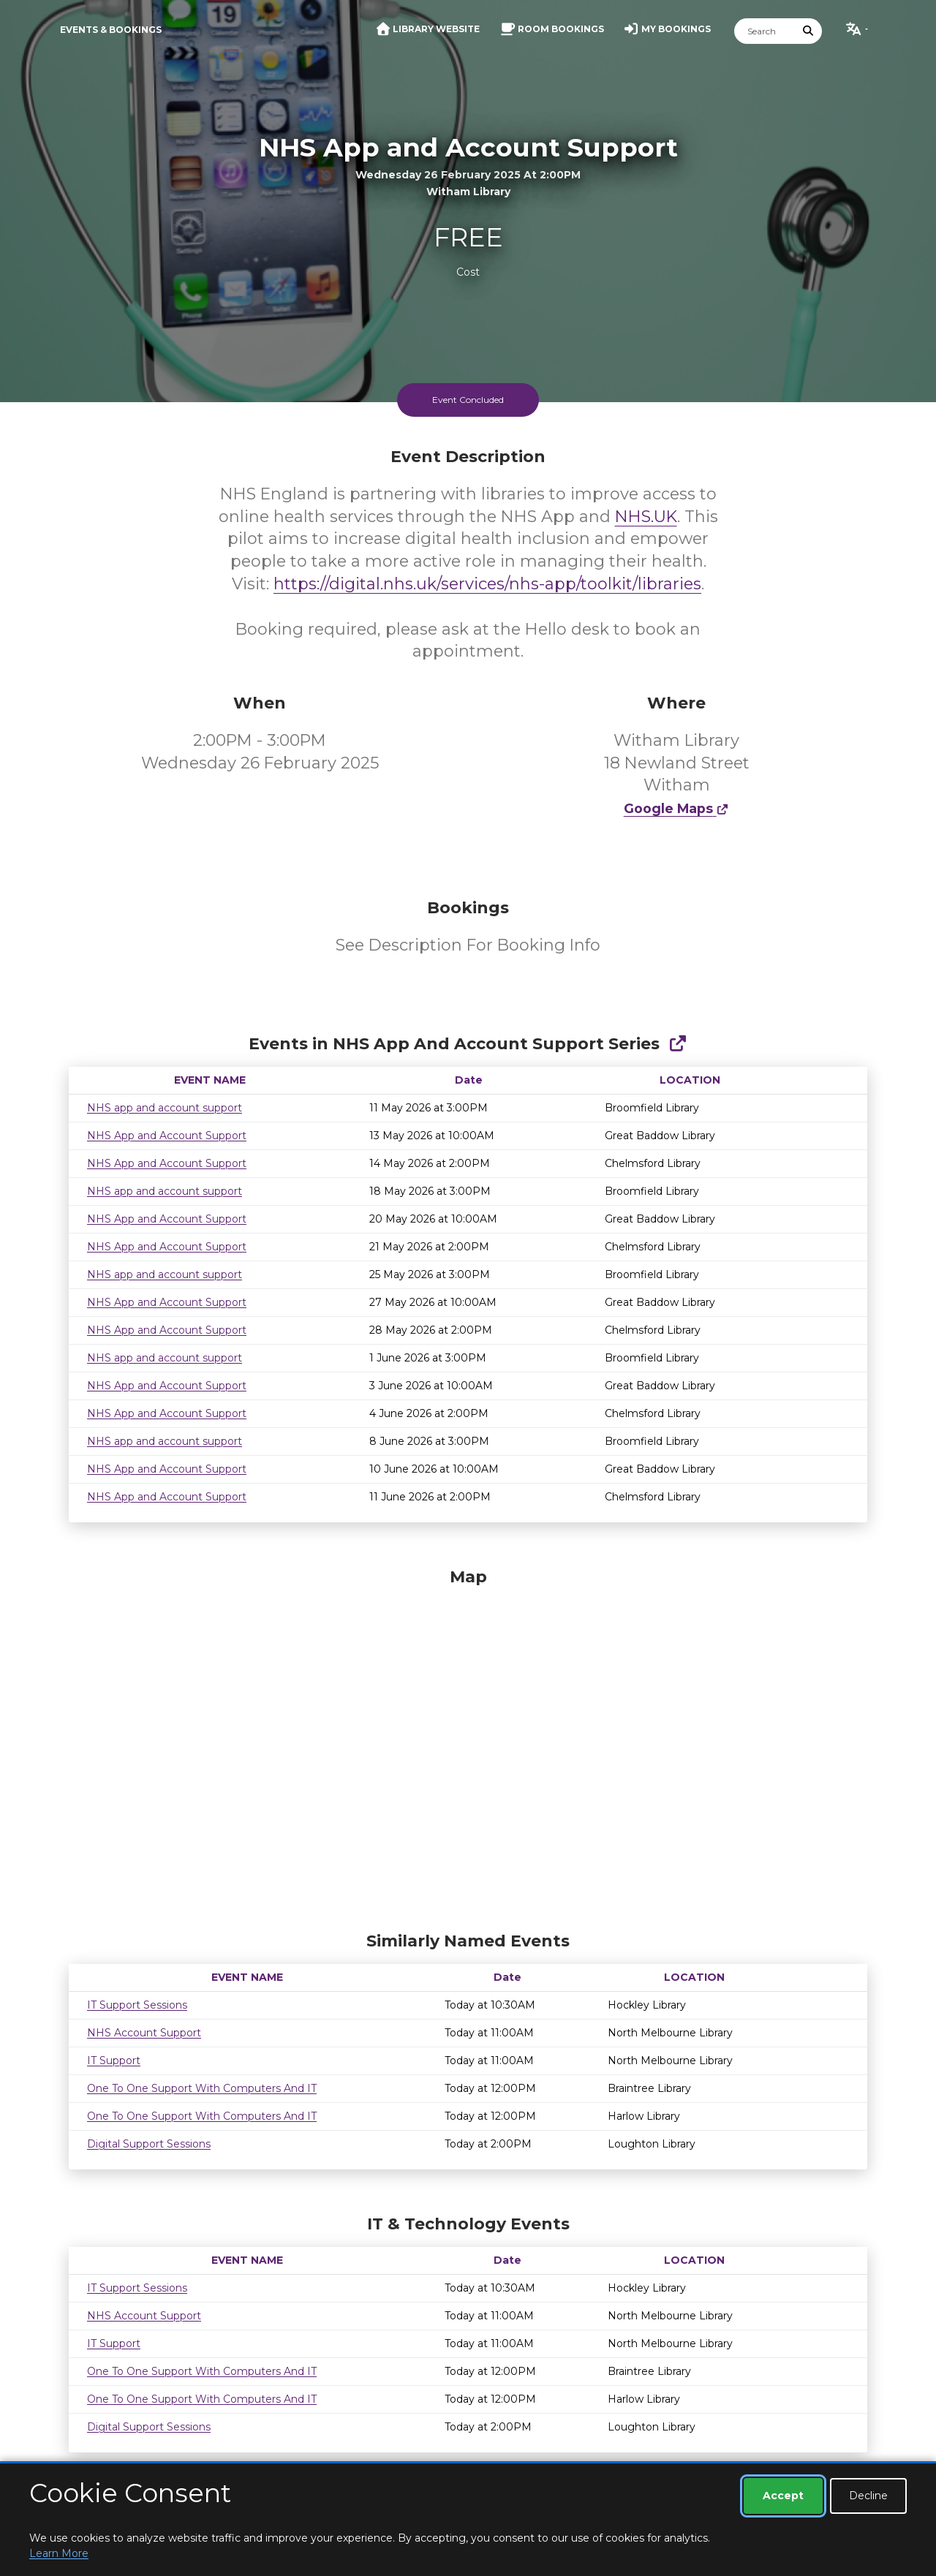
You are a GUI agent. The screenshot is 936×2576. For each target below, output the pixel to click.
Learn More (58, 2553)
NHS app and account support (164, 1107)
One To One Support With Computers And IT (202, 2088)
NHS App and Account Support (166, 1135)
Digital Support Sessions (149, 2143)
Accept (783, 2495)
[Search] (765, 31)
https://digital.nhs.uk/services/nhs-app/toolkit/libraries (487, 584)
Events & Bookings (111, 29)
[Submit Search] (809, 31)
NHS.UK (646, 516)
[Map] (468, 1746)
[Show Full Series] (677, 1044)
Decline (868, 2495)
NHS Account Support (144, 2032)
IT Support (113, 2060)
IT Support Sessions (137, 2005)
